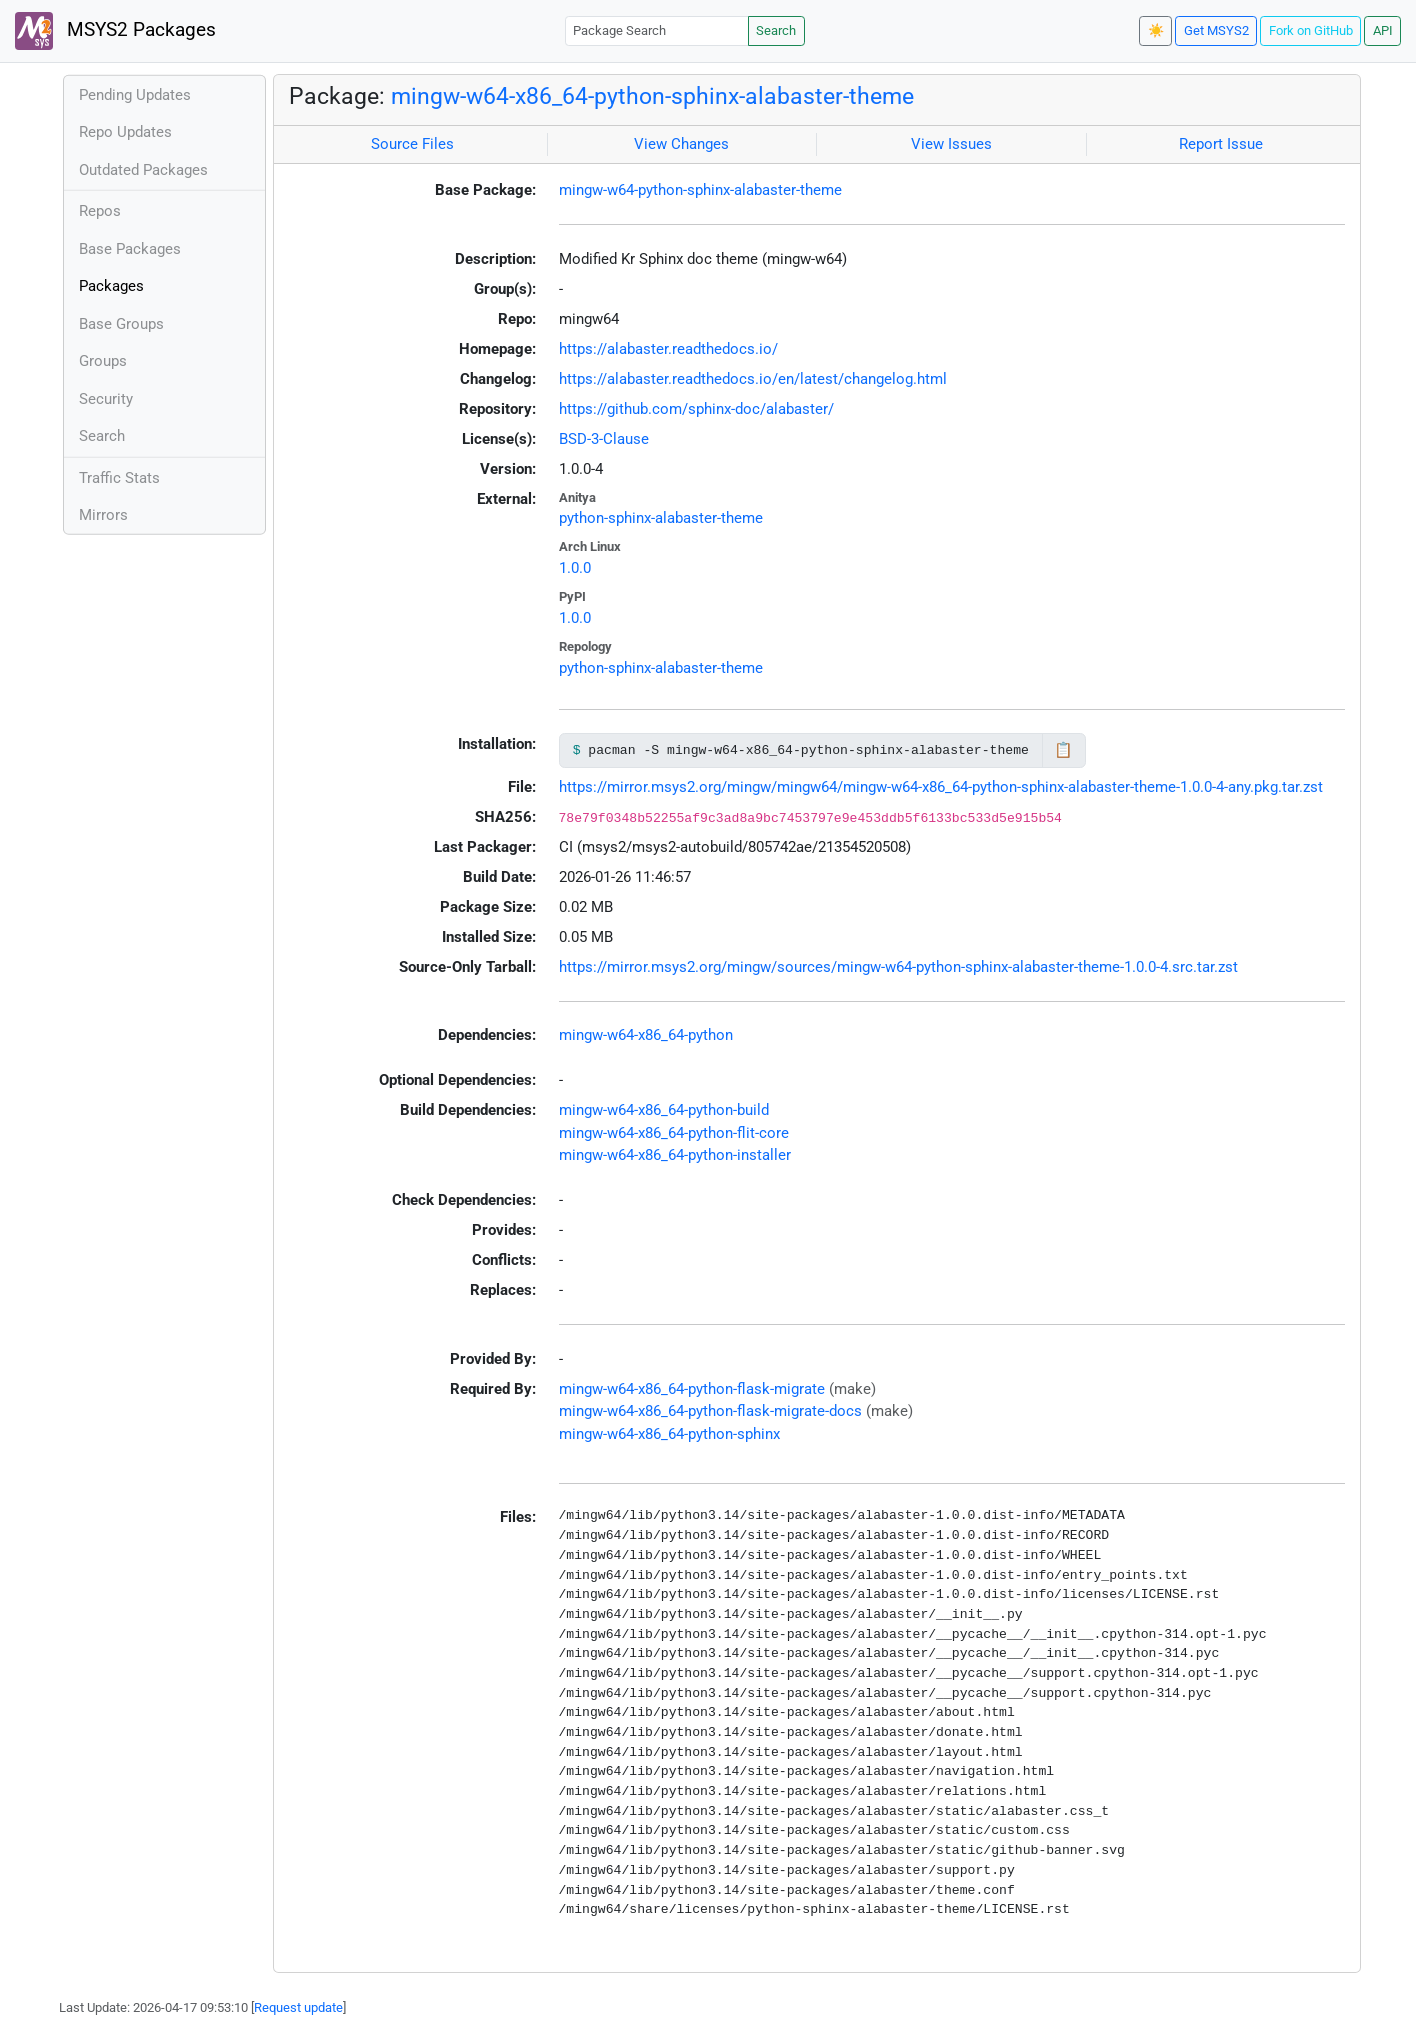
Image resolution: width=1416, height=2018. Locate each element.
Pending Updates (135, 95)
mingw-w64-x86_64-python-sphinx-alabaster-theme (652, 96)
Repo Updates (125, 132)
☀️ (1156, 30)
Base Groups (121, 324)
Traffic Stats (119, 478)
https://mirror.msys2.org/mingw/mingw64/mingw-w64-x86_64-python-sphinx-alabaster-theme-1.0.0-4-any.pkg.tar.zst (941, 787)
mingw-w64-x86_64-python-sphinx (669, 1434)
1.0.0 (575, 568)
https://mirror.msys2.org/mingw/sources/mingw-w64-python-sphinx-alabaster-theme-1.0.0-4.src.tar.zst (898, 967)
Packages (111, 286)
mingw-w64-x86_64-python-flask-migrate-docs (710, 1411)
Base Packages (130, 249)
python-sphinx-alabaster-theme (661, 518)
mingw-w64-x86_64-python (646, 1035)
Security (106, 399)
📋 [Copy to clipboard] (1063, 750)
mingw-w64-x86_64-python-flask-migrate (692, 1389)
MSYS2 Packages (115, 31)
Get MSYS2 (1216, 30)
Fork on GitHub (1311, 30)
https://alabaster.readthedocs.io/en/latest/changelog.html (753, 379)
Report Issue (1221, 144)
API (1383, 30)
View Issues (951, 144)
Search (776, 30)
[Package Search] (657, 30)
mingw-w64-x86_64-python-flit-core (674, 1133)
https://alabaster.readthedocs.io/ (668, 349)
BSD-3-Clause (604, 439)
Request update (298, 2007)
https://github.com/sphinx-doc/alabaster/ (696, 409)
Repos (100, 211)
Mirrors (103, 515)
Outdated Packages (143, 170)
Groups (103, 361)
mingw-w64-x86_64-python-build (664, 1110)
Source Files (412, 144)
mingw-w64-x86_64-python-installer (675, 1155)
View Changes (681, 144)
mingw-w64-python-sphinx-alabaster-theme (700, 190)
